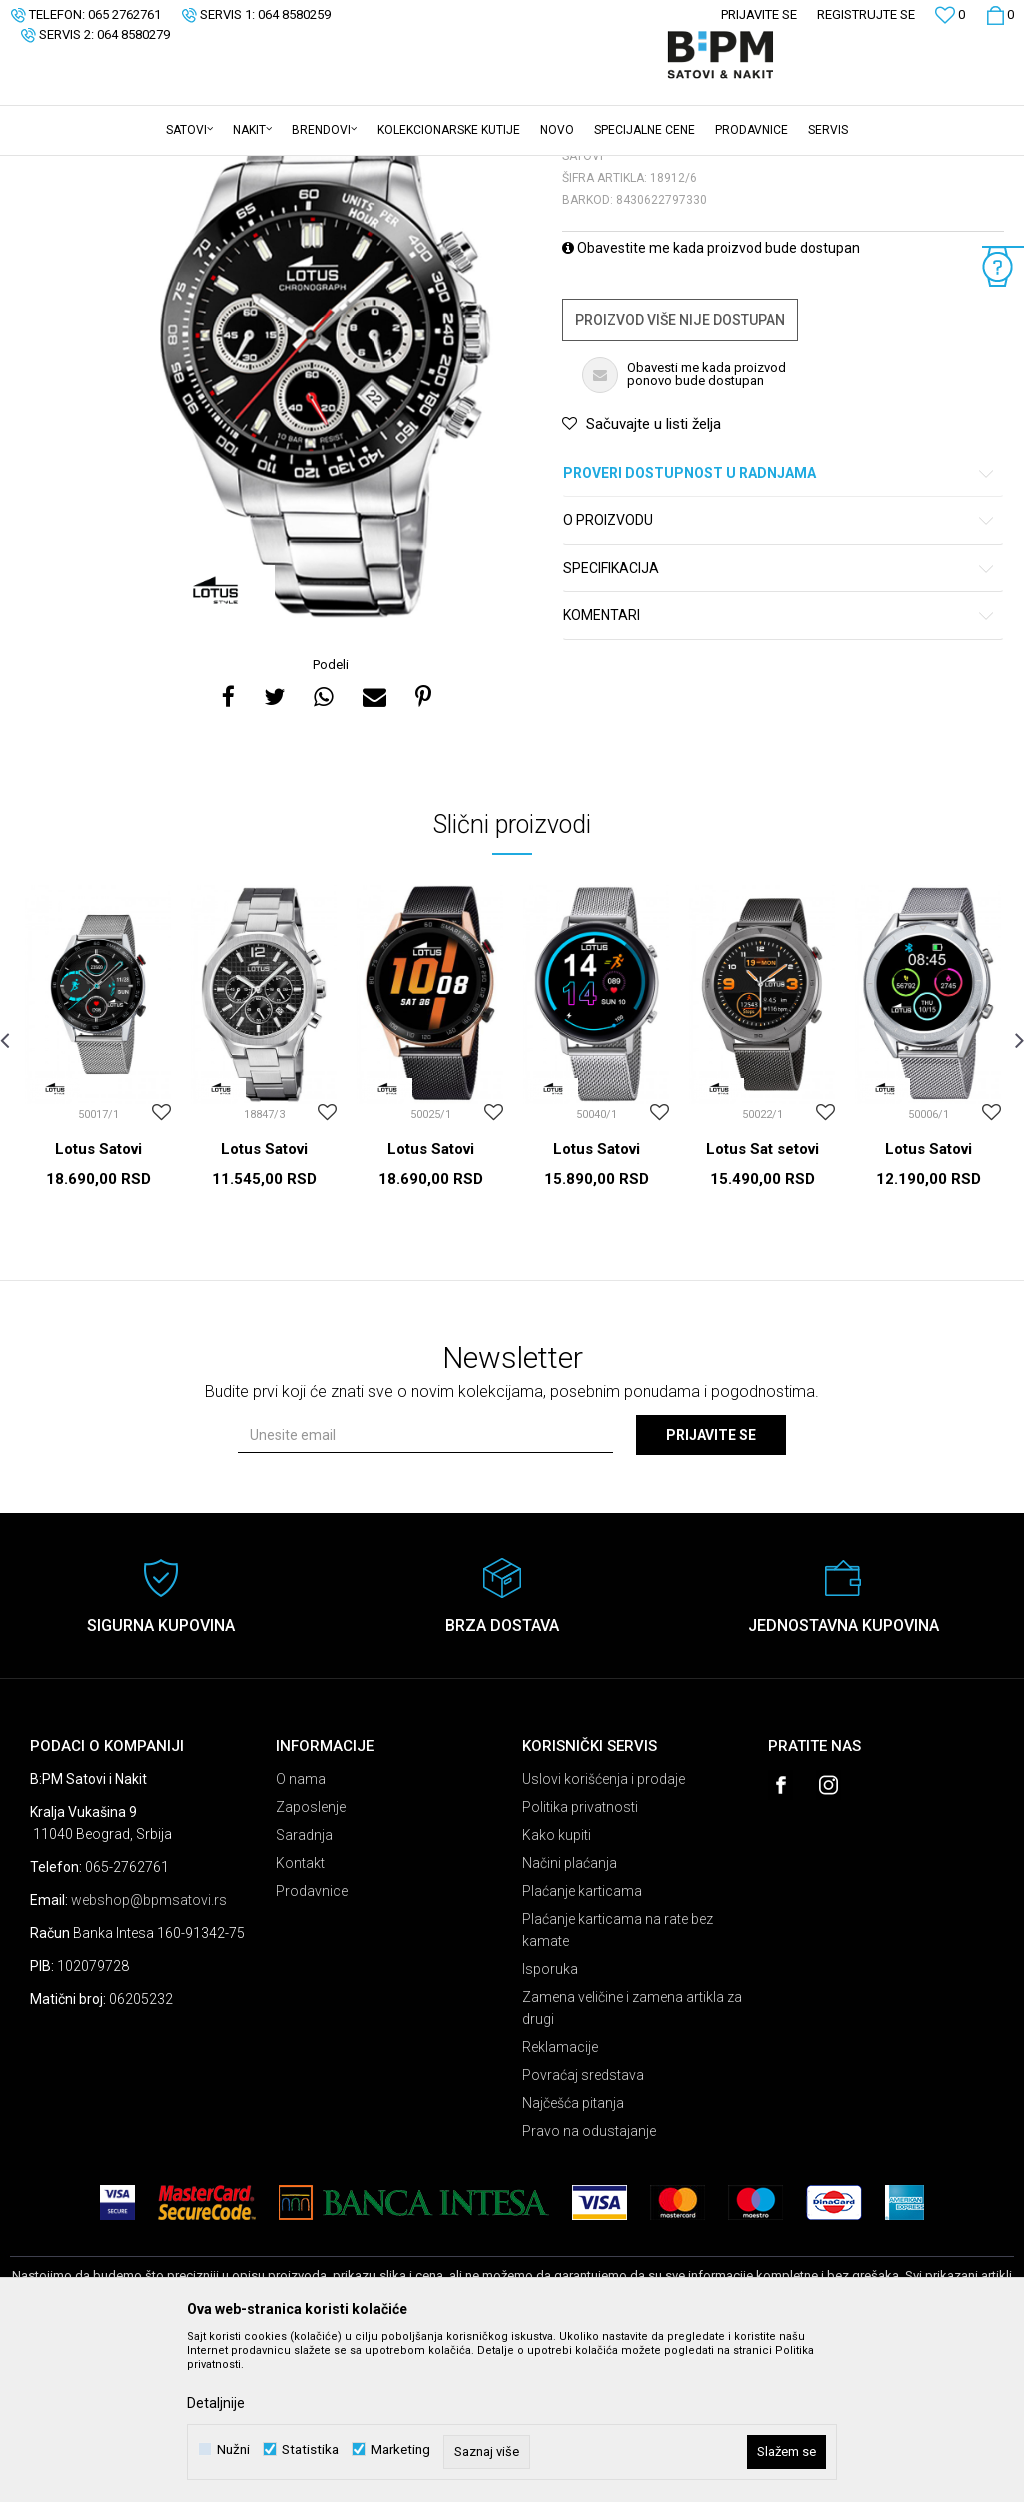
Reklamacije (560, 2203)
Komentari (779, 771)
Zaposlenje (311, 1963)
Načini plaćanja (569, 2019)
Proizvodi (152, 169)
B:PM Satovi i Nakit (61, 169)
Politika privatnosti (580, 1963)
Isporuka (550, 2125)
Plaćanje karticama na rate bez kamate (617, 2086)
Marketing (400, 2449)
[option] (324, 513)
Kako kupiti (556, 1991)
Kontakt (300, 2019)
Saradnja (304, 1991)
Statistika (310, 2449)
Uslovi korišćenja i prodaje (603, 1935)
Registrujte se (866, 14)
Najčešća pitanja (573, 2259)
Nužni (233, 2449)
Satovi (210, 169)
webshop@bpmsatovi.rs (149, 2056)
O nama (301, 1935)
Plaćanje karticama (582, 2047)
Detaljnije (216, 2403)
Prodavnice (312, 2047)
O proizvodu (779, 676)
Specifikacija (779, 724)
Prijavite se (711, 1591)
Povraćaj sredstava (583, 2231)
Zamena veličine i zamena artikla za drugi (632, 2164)
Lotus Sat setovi (762, 1305)
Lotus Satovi (98, 1305)
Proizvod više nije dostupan (680, 476)
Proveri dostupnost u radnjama (779, 629)
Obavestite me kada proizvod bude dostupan (711, 404)
